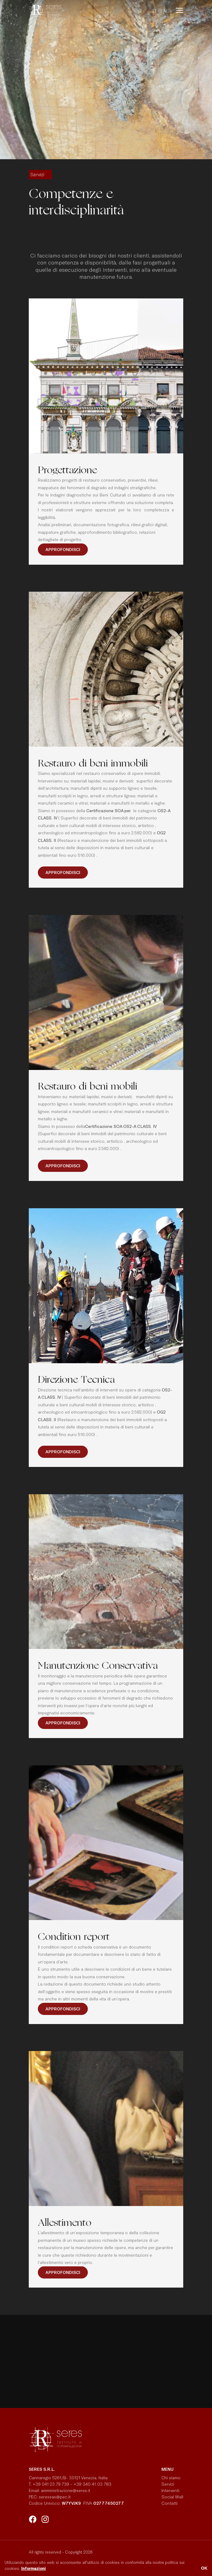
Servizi (167, 2484)
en (163, 10)
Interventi (170, 2490)
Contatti (169, 2503)
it (154, 10)
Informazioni (33, 2568)
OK (204, 2568)
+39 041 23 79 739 (51, 2484)
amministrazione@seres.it (67, 2490)
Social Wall (172, 2496)
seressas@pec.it (55, 2496)
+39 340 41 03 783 (92, 2484)
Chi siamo (171, 2477)
